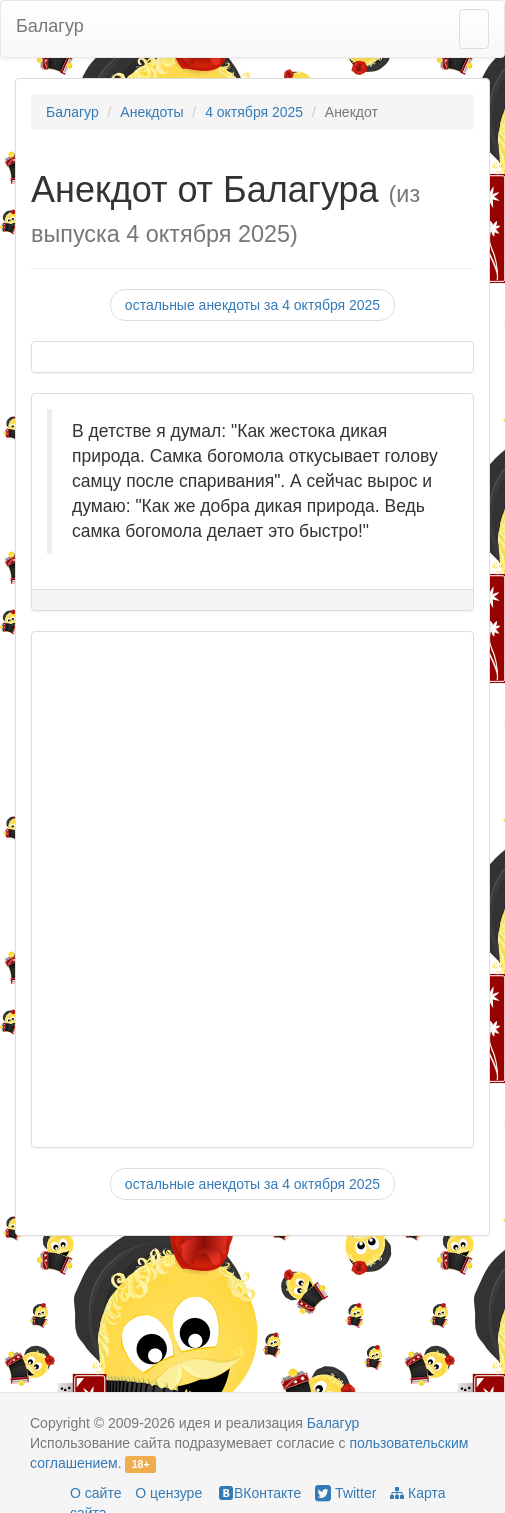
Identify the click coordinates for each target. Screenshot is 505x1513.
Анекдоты (151, 112)
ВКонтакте (258, 1493)
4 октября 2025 (254, 112)
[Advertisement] (242, 889)
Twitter (345, 1493)
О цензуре (168, 1493)
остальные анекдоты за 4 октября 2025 (252, 305)
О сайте (95, 1493)
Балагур (50, 26)
